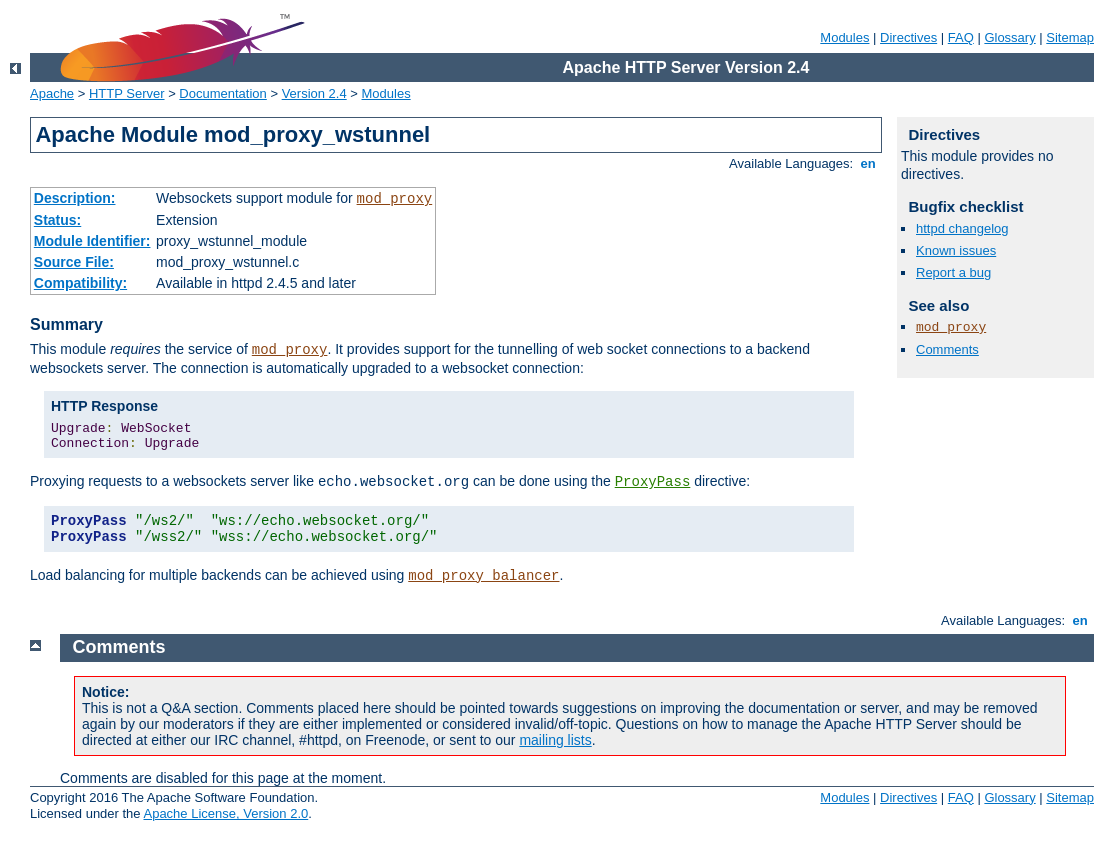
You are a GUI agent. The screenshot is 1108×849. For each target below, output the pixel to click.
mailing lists (555, 740)
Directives (908, 37)
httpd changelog (962, 228)
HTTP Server (127, 93)
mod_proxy (395, 199)
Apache (52, 93)
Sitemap (1070, 37)
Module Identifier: (92, 241)
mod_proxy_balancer (483, 576)
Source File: (74, 262)
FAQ (961, 37)
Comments (947, 349)
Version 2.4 (314, 93)
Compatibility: (80, 283)
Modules (844, 37)
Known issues (956, 250)
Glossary (1009, 37)
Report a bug (953, 272)
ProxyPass (653, 482)
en (868, 163)
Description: (75, 198)
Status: (57, 220)
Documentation (222, 93)
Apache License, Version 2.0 (225, 813)
